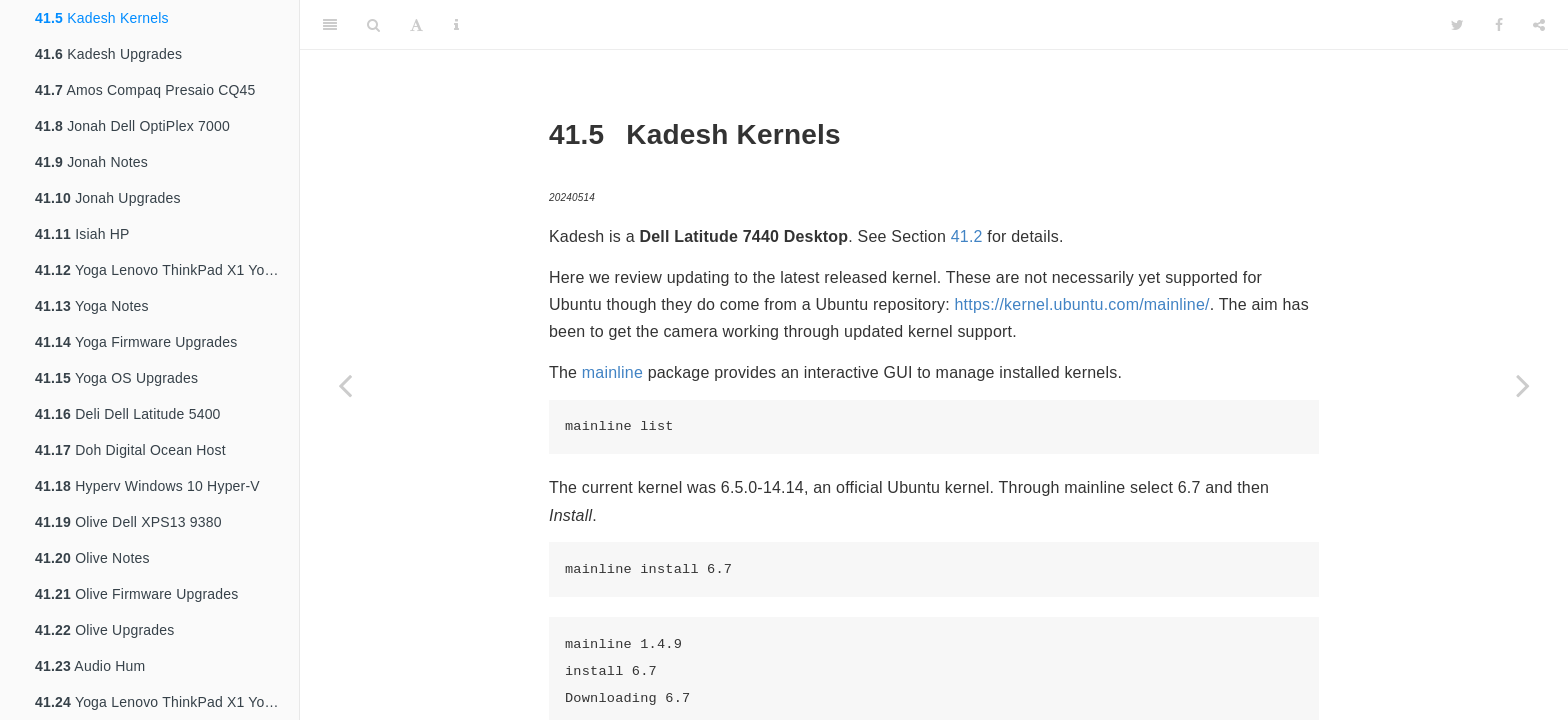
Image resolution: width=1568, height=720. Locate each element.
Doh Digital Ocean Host (130, 450)
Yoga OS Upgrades (116, 378)
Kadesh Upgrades (108, 54)
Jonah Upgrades (108, 198)
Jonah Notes (91, 162)
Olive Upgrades (104, 630)
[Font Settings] (416, 25)
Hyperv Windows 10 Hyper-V (147, 486)
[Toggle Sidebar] (330, 25)
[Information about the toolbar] (456, 25)
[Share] (1539, 25)
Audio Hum (90, 666)
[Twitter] (1457, 25)
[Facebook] (1499, 25)
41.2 (967, 236)
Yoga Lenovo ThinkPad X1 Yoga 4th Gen (167, 270)
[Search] (373, 25)
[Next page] (1523, 385)
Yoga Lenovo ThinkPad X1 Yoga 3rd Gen (167, 702)
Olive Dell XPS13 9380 (128, 522)
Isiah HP (82, 234)
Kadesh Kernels (102, 18)
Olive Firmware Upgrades (136, 594)
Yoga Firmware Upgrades (136, 342)
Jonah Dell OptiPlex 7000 (132, 126)
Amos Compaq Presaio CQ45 (145, 90)
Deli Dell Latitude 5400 (128, 414)
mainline (612, 372)
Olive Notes (92, 558)
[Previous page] (345, 385)
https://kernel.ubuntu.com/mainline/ (1082, 304)
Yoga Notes (92, 306)
